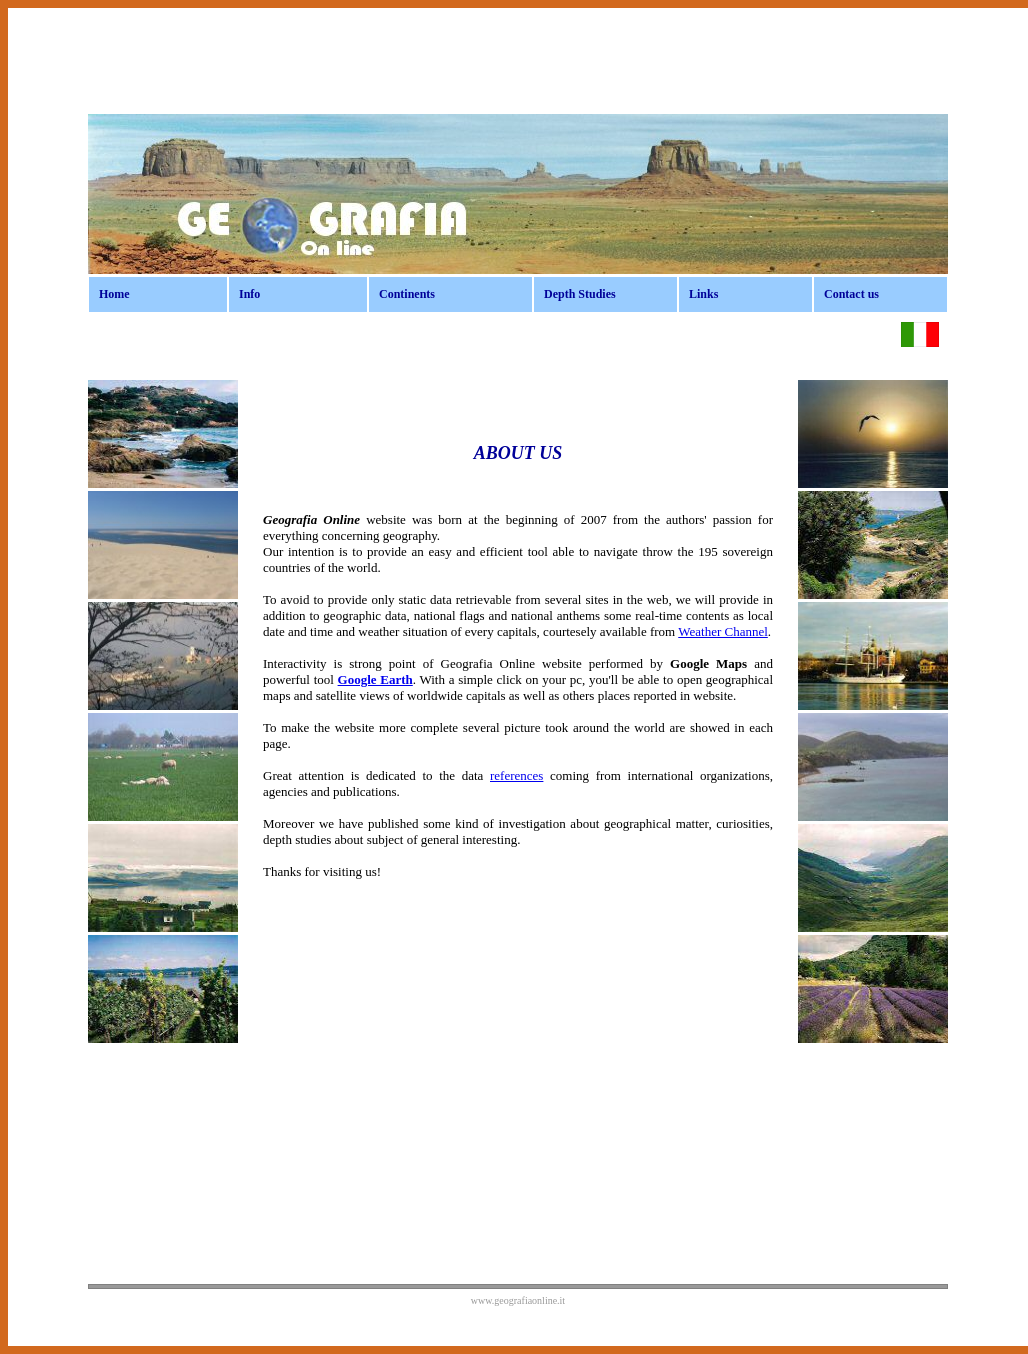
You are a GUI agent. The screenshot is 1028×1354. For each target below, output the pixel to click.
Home (114, 294)
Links (703, 294)
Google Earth (375, 679)
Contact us (851, 294)
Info (249, 294)
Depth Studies (580, 294)
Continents (407, 294)
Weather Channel (723, 631)
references (516, 775)
